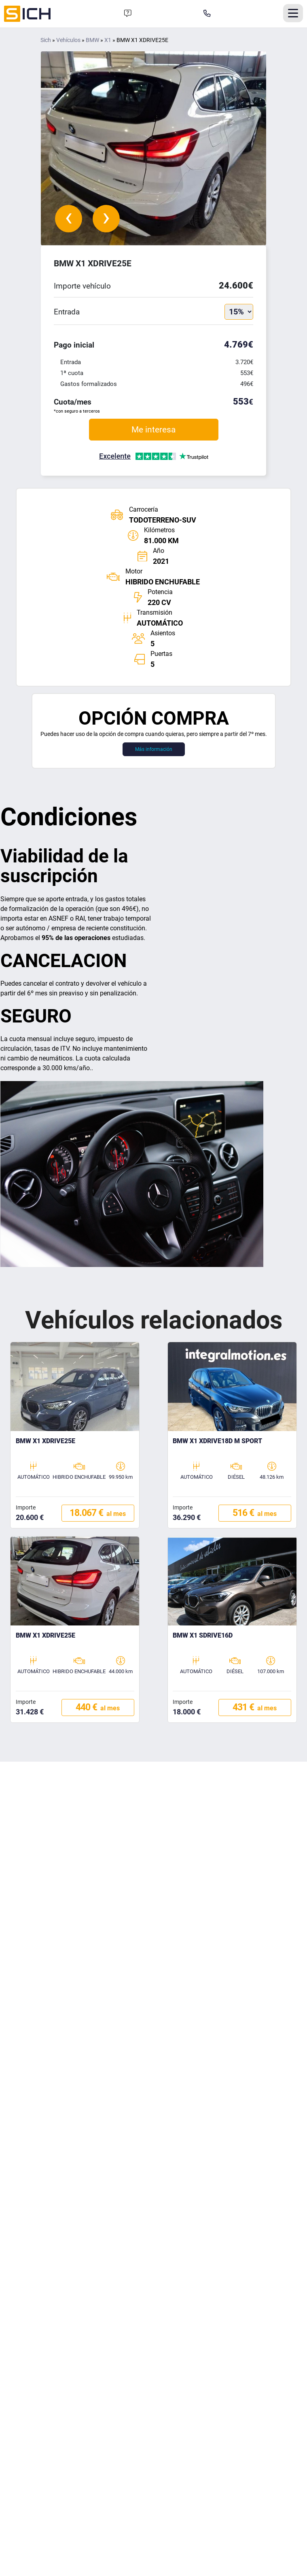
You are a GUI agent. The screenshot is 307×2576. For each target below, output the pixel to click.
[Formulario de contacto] (127, 13)
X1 (107, 40)
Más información (153, 749)
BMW (92, 40)
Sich (45, 40)
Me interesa (153, 429)
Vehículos (68, 40)
